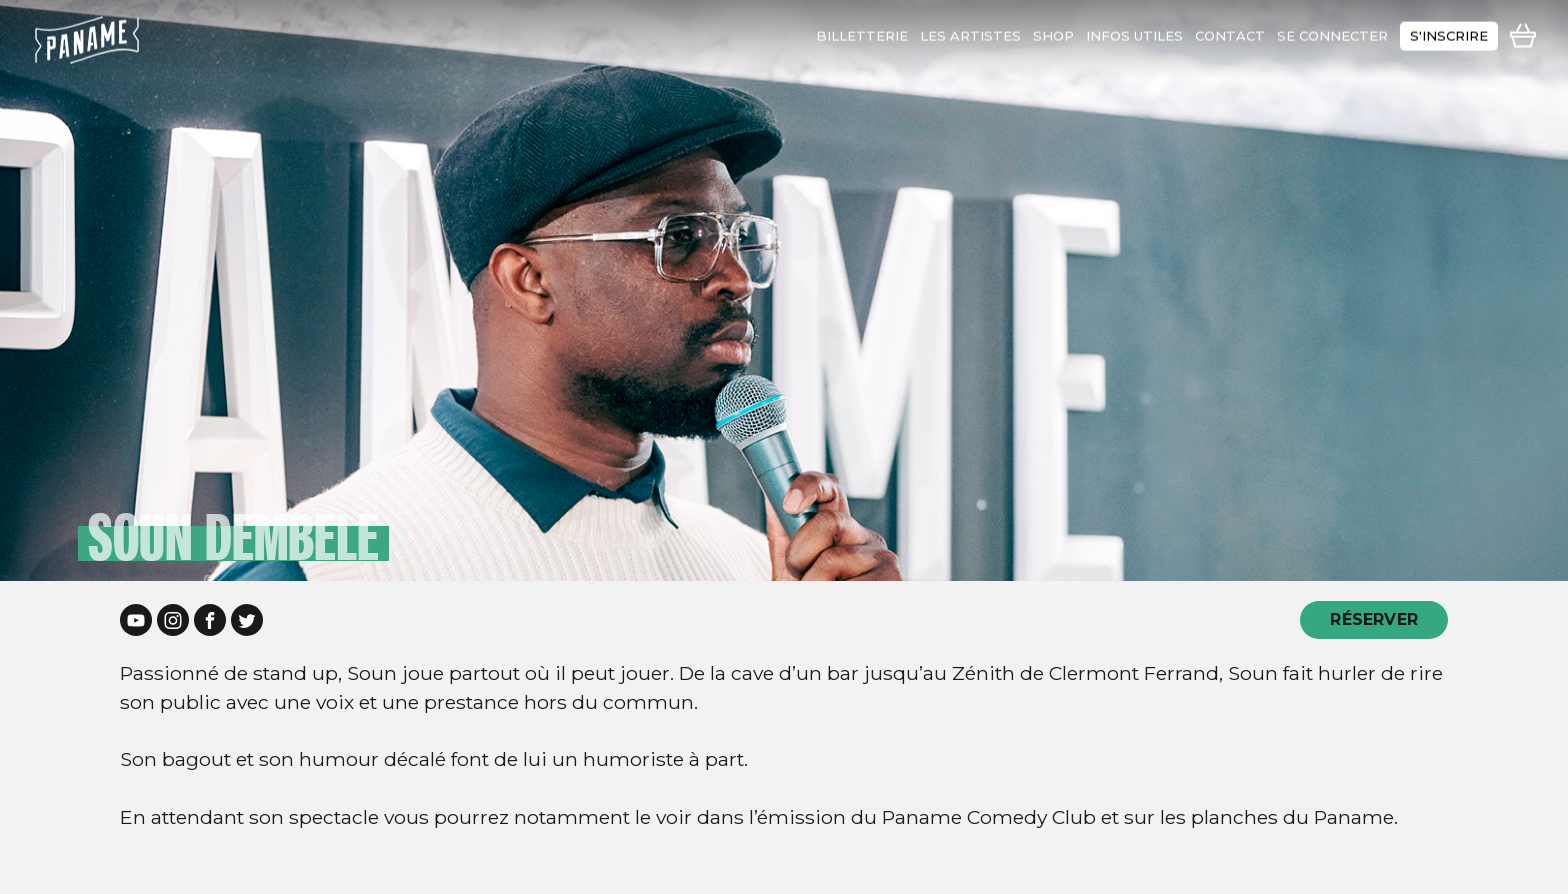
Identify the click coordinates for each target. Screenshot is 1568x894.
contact (1230, 31)
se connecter (1332, 31)
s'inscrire (1449, 31)
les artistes (970, 31)
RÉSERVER (1374, 619)
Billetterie (862, 31)
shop (1053, 31)
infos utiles (1134, 31)
